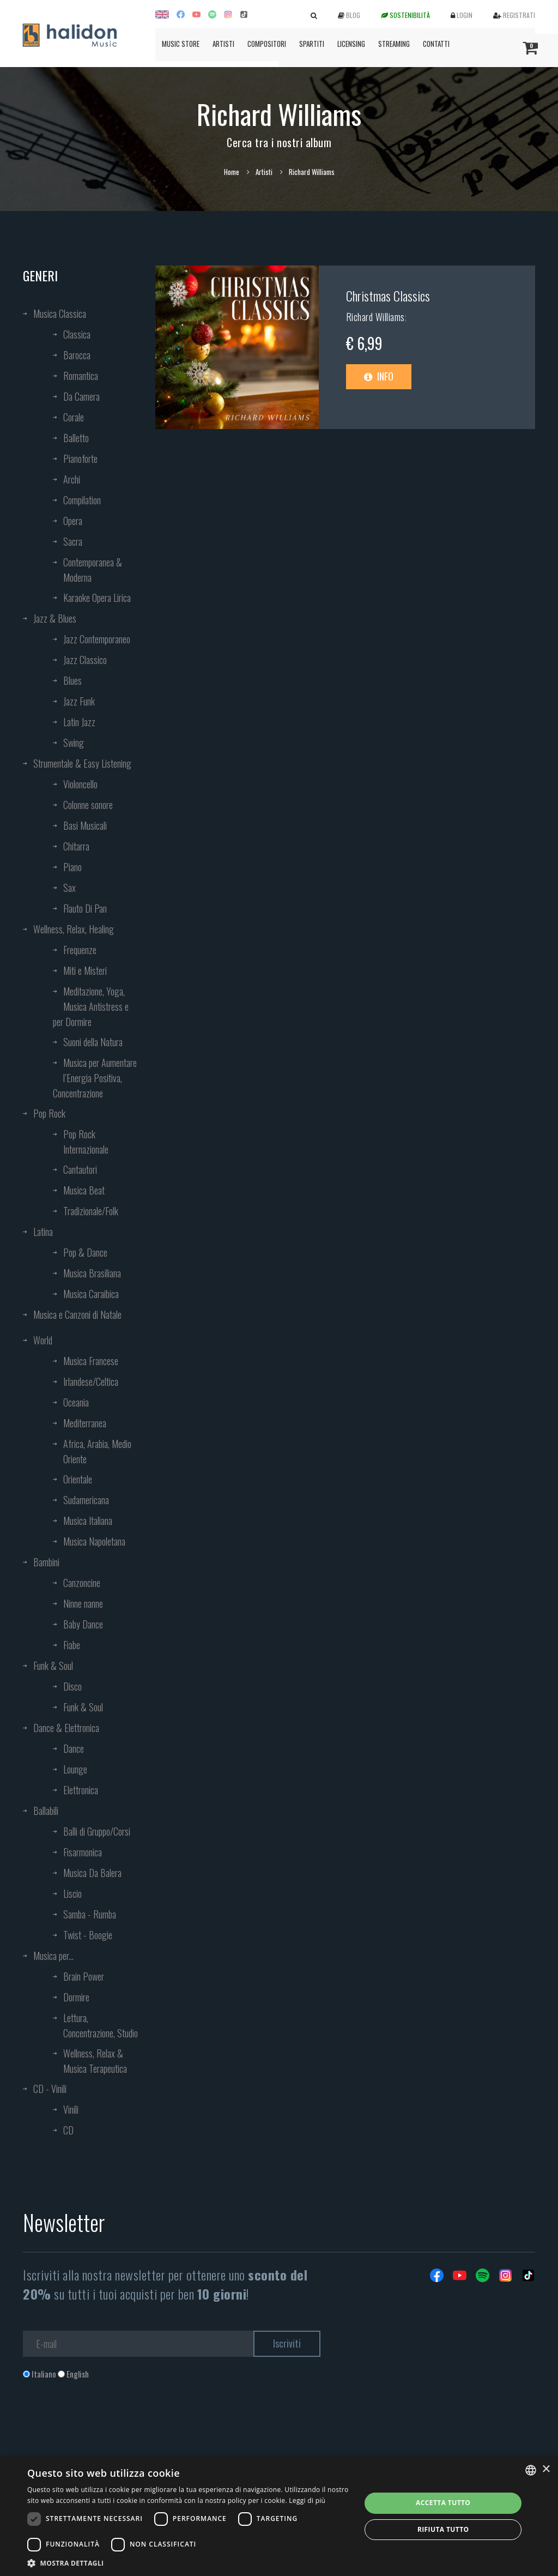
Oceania (76, 1402)
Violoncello (80, 784)
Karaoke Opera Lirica (97, 597)
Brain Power (83, 1976)
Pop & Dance (85, 1252)
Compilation (82, 500)
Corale (73, 417)
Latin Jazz (79, 722)
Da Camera (81, 396)
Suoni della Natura (93, 1042)
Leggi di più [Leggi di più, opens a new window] (307, 2500)
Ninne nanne (83, 1603)
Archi (71, 479)
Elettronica (80, 1790)
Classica (76, 334)
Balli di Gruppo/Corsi (96, 1831)
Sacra (72, 541)
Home (231, 171)
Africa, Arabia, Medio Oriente (97, 1451)
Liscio (72, 1893)
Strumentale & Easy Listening (82, 763)
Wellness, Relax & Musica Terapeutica (95, 2061)
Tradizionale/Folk (90, 1211)
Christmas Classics (388, 295)
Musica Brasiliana (92, 1273)
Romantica (80, 376)
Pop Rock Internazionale (85, 1141)
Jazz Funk (79, 701)
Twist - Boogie (87, 1935)
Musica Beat (84, 1190)
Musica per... (53, 1955)
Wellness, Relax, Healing (73, 929)
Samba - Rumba (89, 1914)
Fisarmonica (82, 1852)
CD (68, 2130)
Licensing (351, 43)
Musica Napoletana (94, 1541)
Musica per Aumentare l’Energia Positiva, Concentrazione (95, 1077)
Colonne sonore (88, 805)
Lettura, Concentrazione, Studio (100, 2025)
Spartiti (311, 43)
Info (378, 376)
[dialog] (279, 2516)
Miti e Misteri (85, 970)
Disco (72, 1686)
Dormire (76, 1997)
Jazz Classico (85, 660)
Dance (73, 1748)
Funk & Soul (53, 1665)
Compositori (266, 43)
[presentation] (106, 2424)
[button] (189, 2562)
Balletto (76, 438)
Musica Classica (59, 313)
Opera (72, 521)
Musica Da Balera (92, 1873)
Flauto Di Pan (85, 908)
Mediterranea (84, 1423)
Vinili (70, 2109)
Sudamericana (86, 1500)
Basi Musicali (85, 825)
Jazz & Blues (54, 618)
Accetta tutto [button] (443, 2502)
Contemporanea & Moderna (92, 569)
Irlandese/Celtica (90, 1381)
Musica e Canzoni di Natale (77, 1314)
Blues (72, 680)
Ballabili (45, 1810)
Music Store (180, 43)
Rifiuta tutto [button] (443, 2529)
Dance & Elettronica (66, 1728)
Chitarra (76, 846)
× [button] (546, 2469)
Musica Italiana (87, 1520)
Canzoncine (81, 1583)
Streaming (394, 43)
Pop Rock (49, 1113)
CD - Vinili (49, 2089)
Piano (72, 867)
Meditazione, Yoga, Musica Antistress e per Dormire (91, 1006)
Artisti (223, 43)
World (42, 1340)
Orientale (77, 1479)
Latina (43, 1231)
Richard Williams (375, 317)
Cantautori (80, 1169)
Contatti (436, 43)
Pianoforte (80, 458)
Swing (73, 742)
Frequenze (79, 950)
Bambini (46, 1562)
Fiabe (71, 1645)
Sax (69, 887)
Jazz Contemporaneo (96, 639)
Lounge (75, 1769)
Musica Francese (90, 1361)
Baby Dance (83, 1624)
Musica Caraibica (91, 1294)
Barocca (76, 355)
